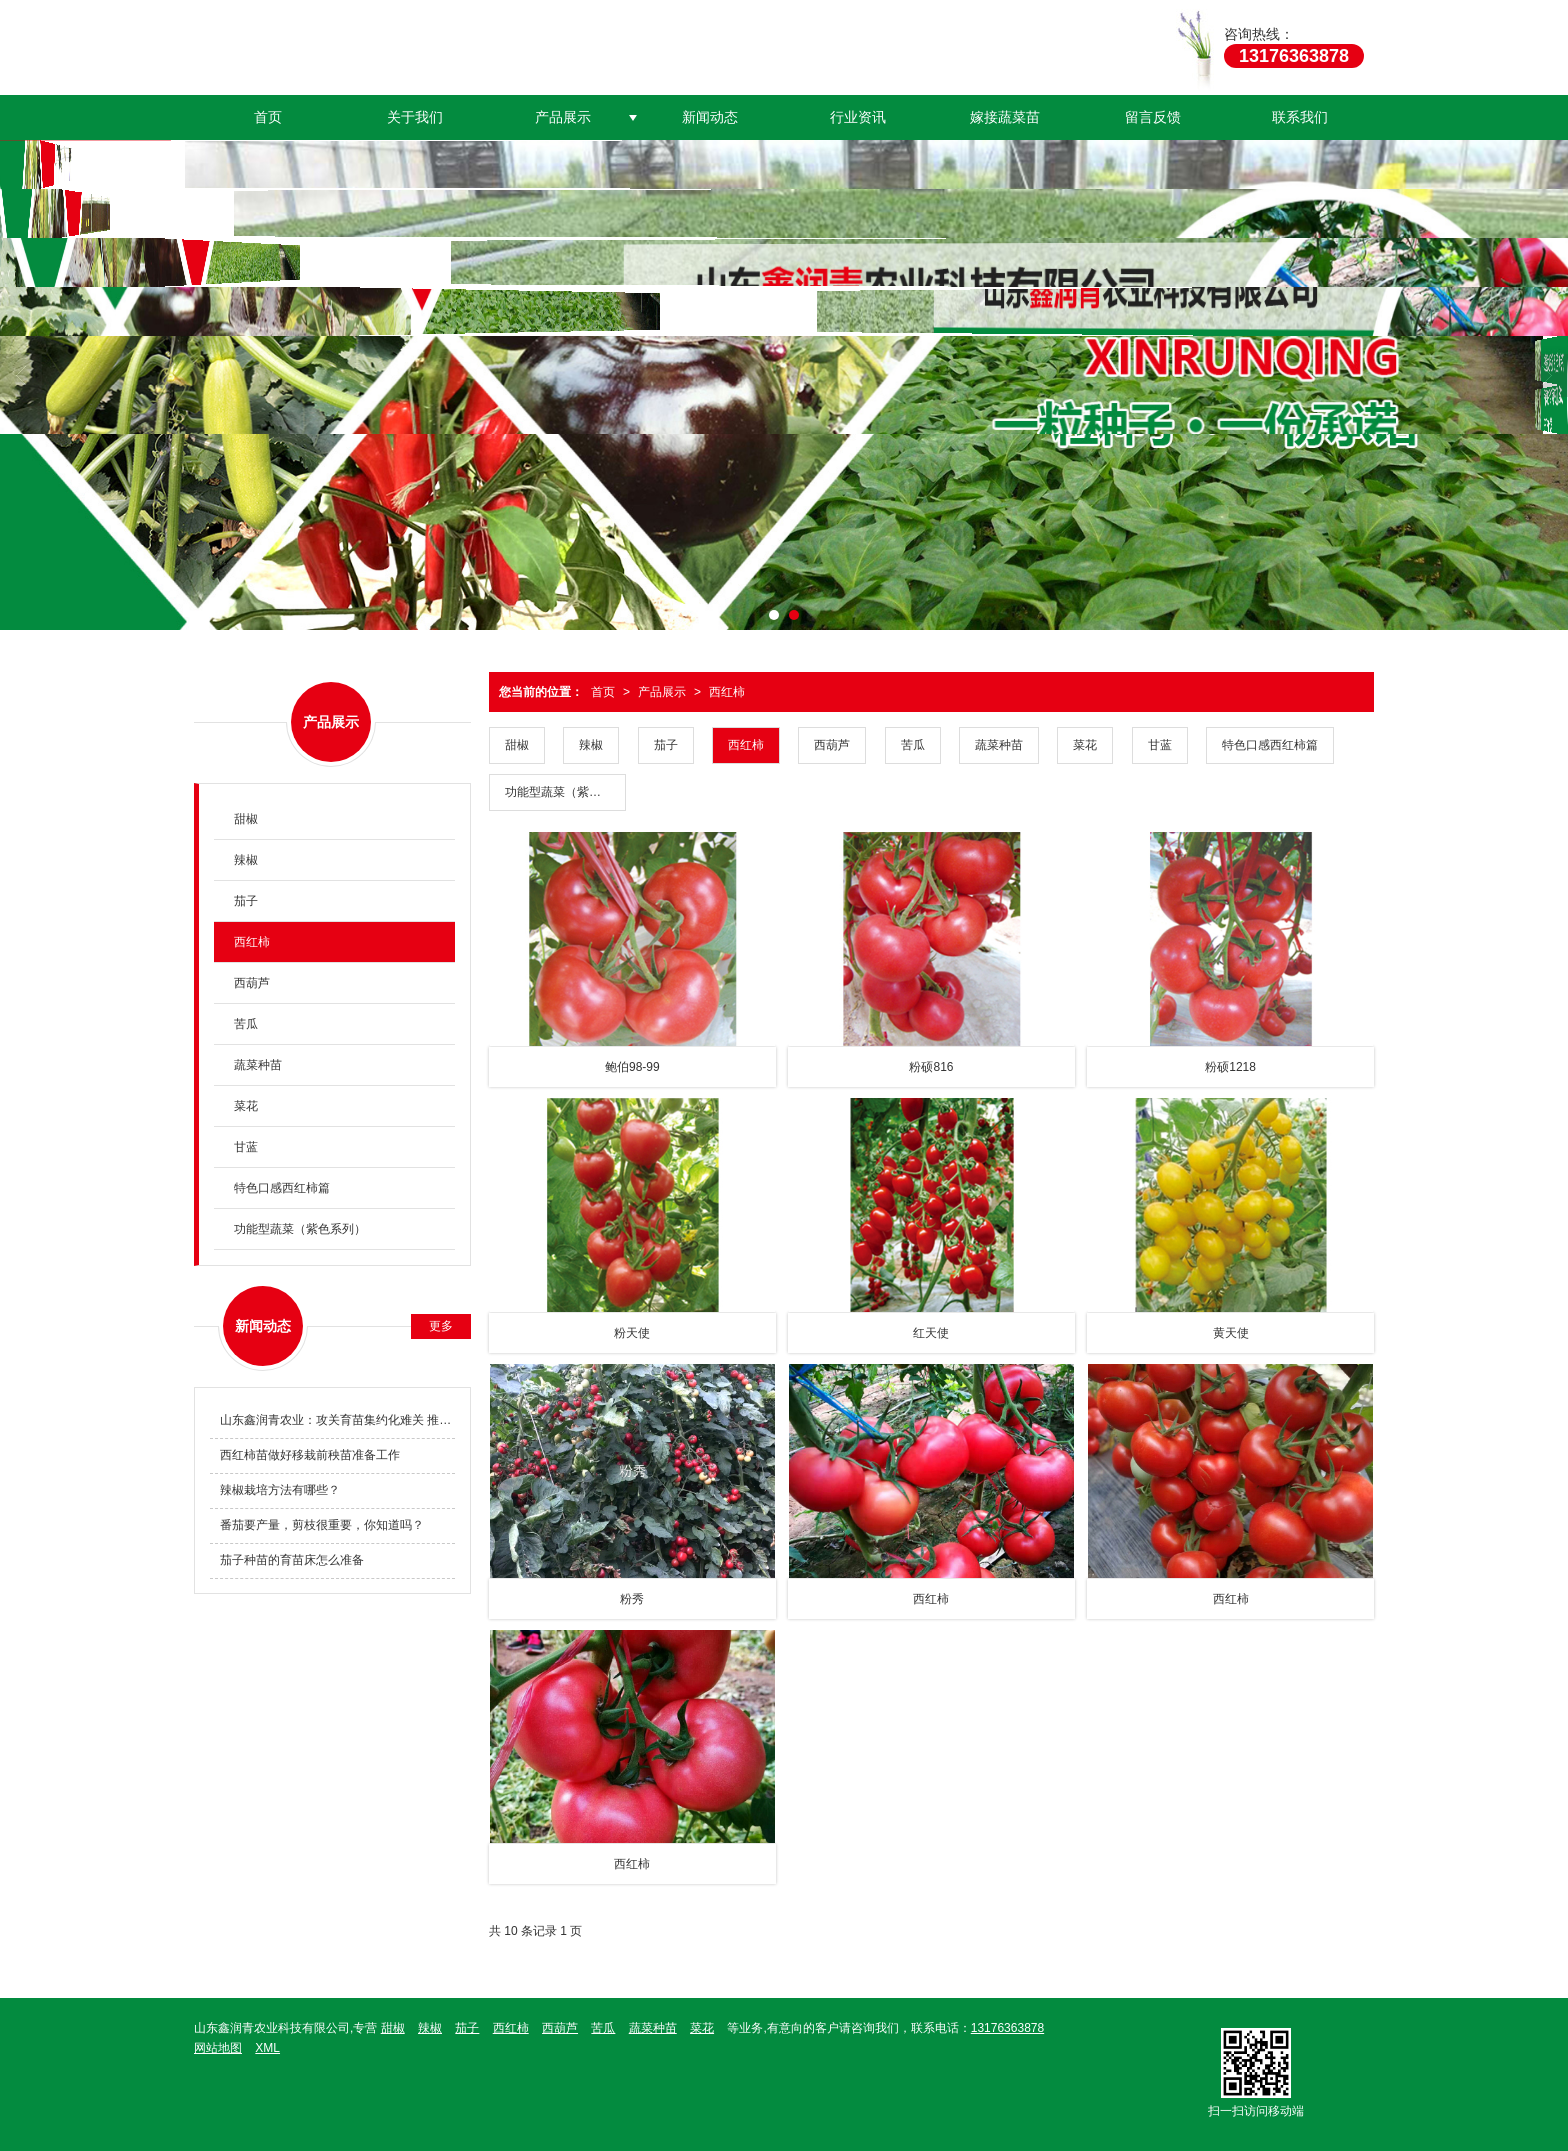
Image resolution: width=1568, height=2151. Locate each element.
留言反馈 (1153, 117)
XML (267, 2048)
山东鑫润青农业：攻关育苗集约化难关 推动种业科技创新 (337, 1420)
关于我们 (415, 117)
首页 (268, 117)
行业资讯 (858, 117)
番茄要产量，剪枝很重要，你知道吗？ (322, 1525)
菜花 (1085, 745)
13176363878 (1007, 2028)
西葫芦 (832, 745)
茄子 (666, 745)
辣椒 (591, 745)
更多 (441, 1326)
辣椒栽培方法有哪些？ (280, 1490)
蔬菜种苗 (999, 745)
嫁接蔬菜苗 (1005, 117)
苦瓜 (913, 745)
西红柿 (727, 692)
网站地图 (218, 2048)
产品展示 (563, 117)
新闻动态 (710, 117)
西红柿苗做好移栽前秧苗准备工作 (310, 1455)
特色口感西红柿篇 (1270, 745)
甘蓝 (1160, 745)
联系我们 (1300, 117)
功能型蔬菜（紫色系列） (565, 792)
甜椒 (517, 745)
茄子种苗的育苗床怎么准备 (292, 1560)
